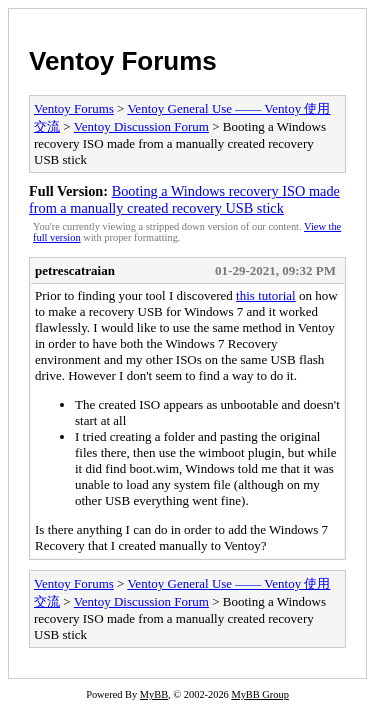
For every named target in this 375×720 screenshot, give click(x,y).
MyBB (154, 694)
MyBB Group (259, 694)
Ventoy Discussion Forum (141, 126)
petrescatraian (75, 270)
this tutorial (266, 295)
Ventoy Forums (123, 61)
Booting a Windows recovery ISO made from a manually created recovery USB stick (184, 199)
